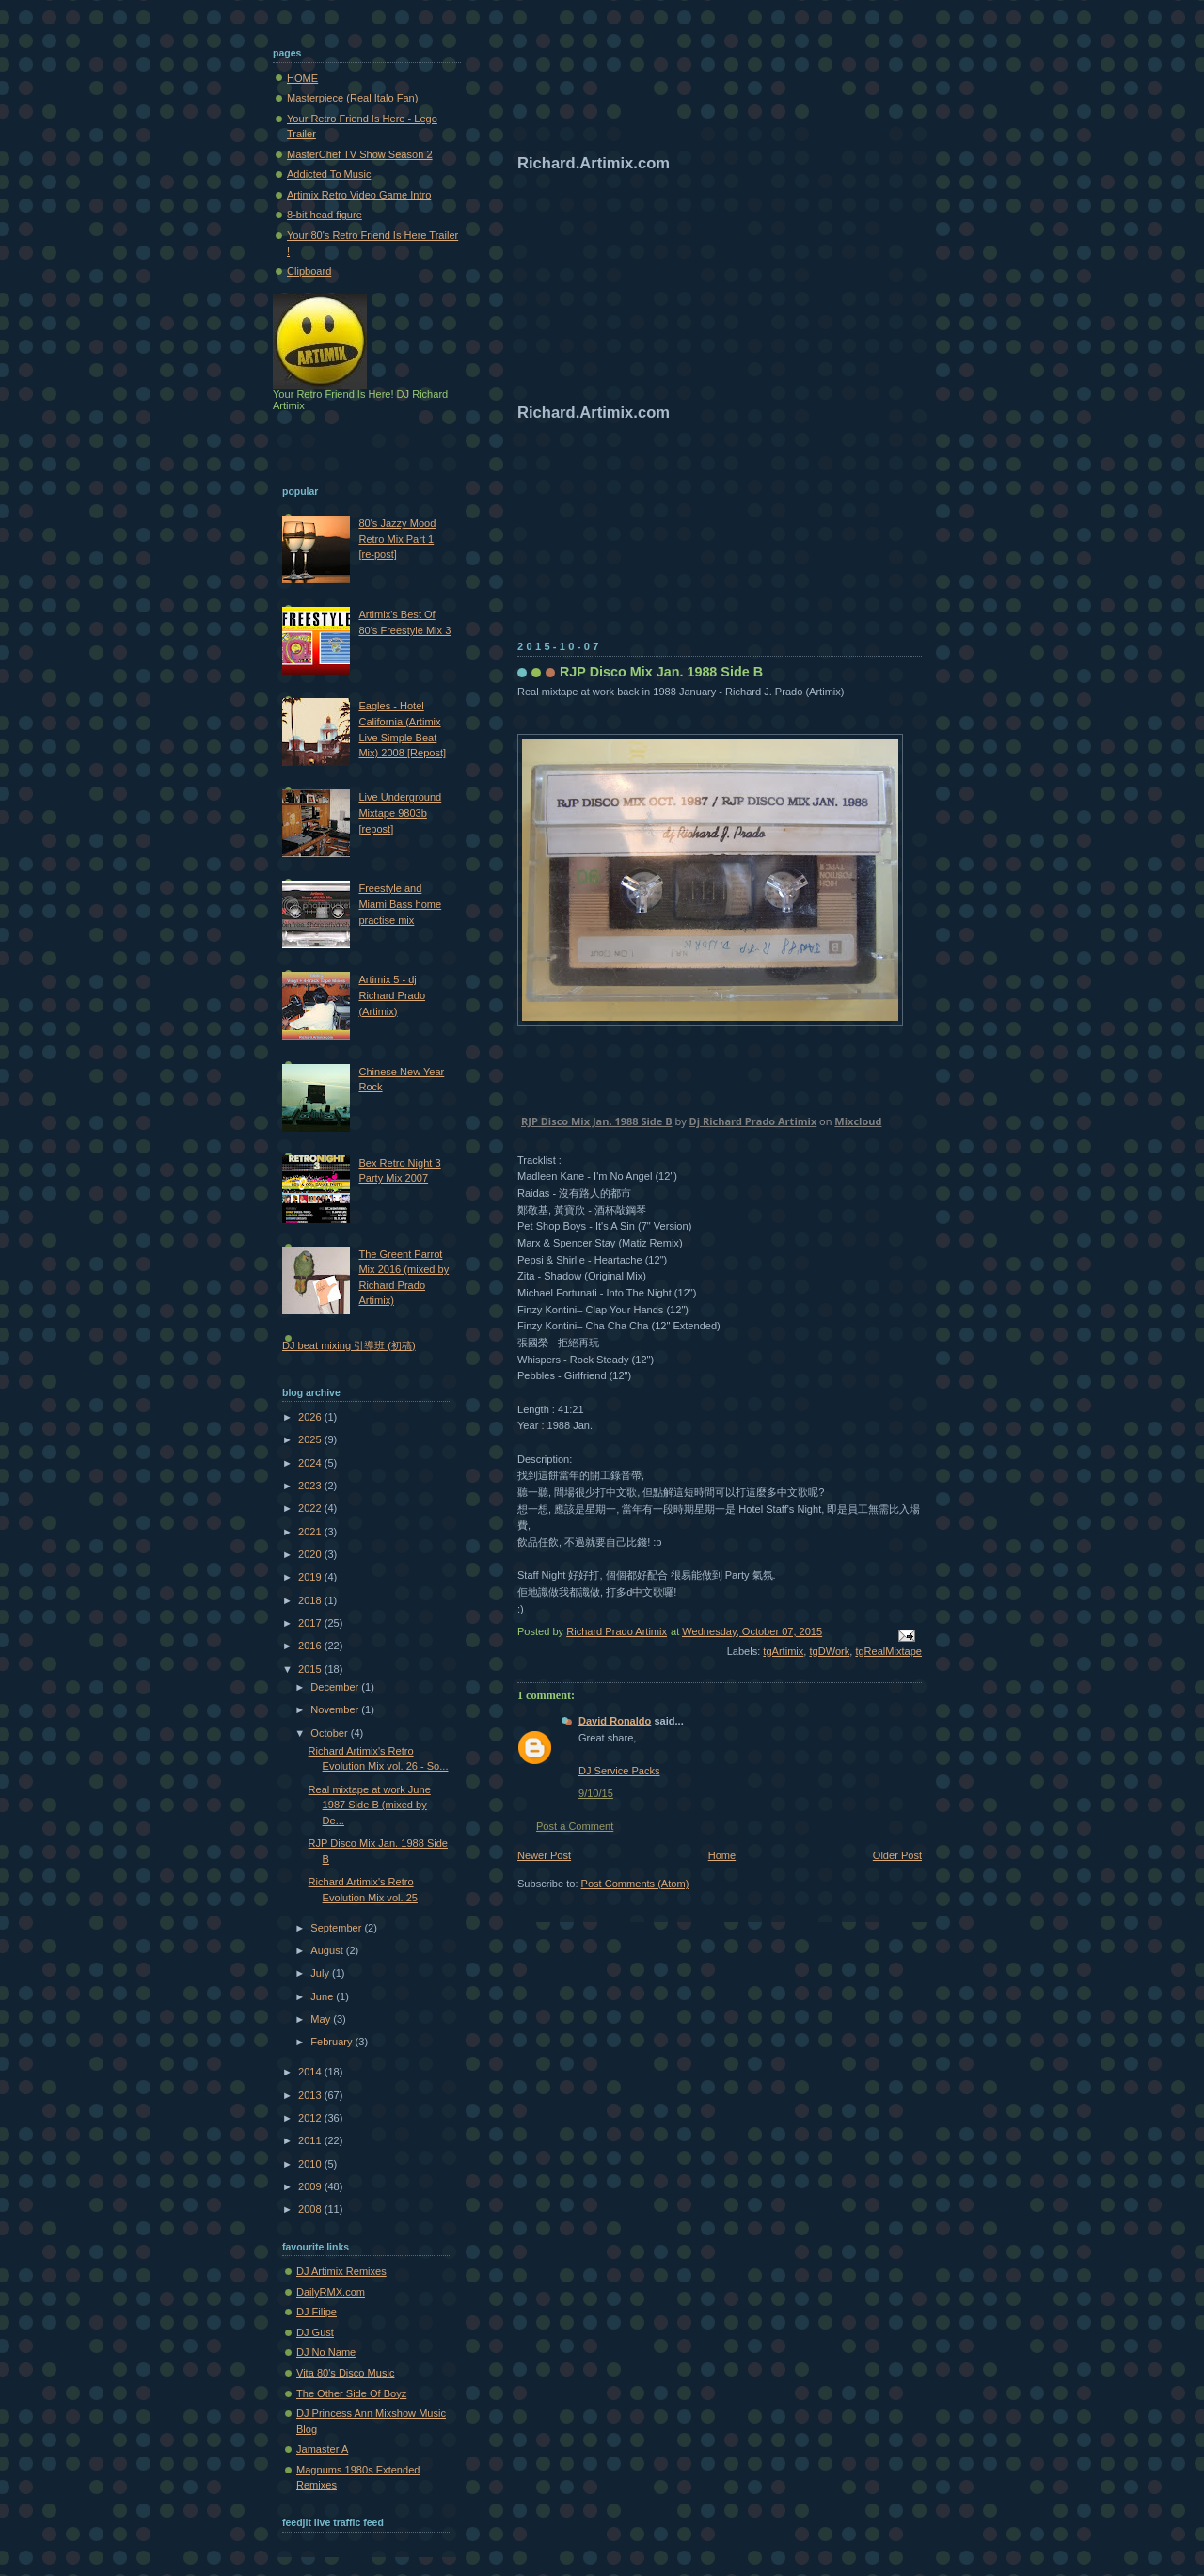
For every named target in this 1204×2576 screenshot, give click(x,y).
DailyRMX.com (330, 2292)
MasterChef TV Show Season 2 (360, 154)
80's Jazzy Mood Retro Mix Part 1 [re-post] (397, 538)
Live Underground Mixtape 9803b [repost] (399, 812)
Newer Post (544, 1855)
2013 (311, 2095)
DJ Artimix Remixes (341, 2271)
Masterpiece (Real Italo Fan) (352, 97)
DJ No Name (326, 2352)
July (321, 1973)
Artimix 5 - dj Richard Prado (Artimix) (391, 995)
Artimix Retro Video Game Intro (359, 194)
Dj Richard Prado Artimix (753, 1121)
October (330, 1733)
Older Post (897, 1855)
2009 (311, 2186)
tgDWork (829, 1651)
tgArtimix (783, 1651)
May (321, 2019)
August (327, 1950)
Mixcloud (857, 1121)
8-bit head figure (324, 214)
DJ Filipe (316, 2311)
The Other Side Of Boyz (351, 2393)
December (335, 1687)
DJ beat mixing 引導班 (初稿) (349, 1345)
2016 (311, 1645)
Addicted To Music (329, 174)
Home (722, 1855)
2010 (311, 2164)
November (335, 1709)
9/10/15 (595, 1793)
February (332, 2041)
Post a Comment (574, 1826)
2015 (311, 1669)
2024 (311, 1463)
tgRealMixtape (888, 1651)
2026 (311, 1417)
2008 (311, 2209)
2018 (311, 1600)
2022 (311, 1508)
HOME (302, 78)
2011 (311, 2140)
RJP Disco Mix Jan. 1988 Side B (597, 1121)
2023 (311, 1485)
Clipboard (309, 271)
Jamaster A (322, 2449)
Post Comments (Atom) (635, 1883)
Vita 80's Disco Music (345, 2372)
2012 (311, 2117)
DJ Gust (315, 2332)
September (337, 1927)
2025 (311, 1439)
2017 (311, 1623)
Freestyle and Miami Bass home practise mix (399, 904)
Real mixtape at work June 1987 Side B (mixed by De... (370, 1805)
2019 (311, 1576)
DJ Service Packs (619, 1770)
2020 (311, 1554)
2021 (311, 1531)
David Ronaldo (614, 1720)
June (323, 1996)
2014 (311, 2071)
